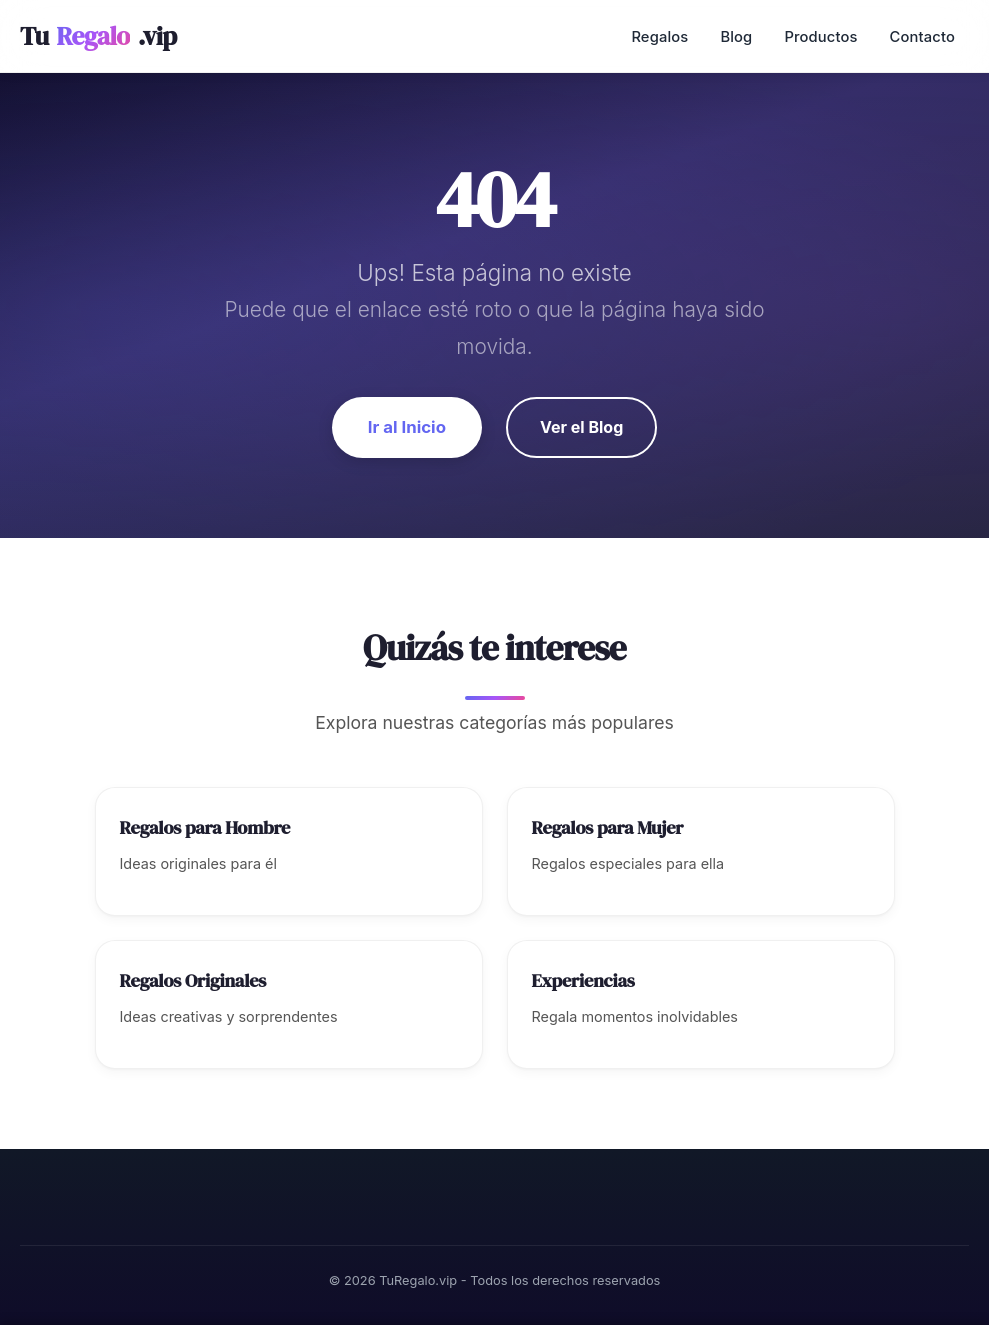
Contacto (922, 37)
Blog (736, 37)
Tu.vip (98, 36)
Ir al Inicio (407, 427)
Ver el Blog (581, 427)
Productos (820, 37)
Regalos (659, 37)
